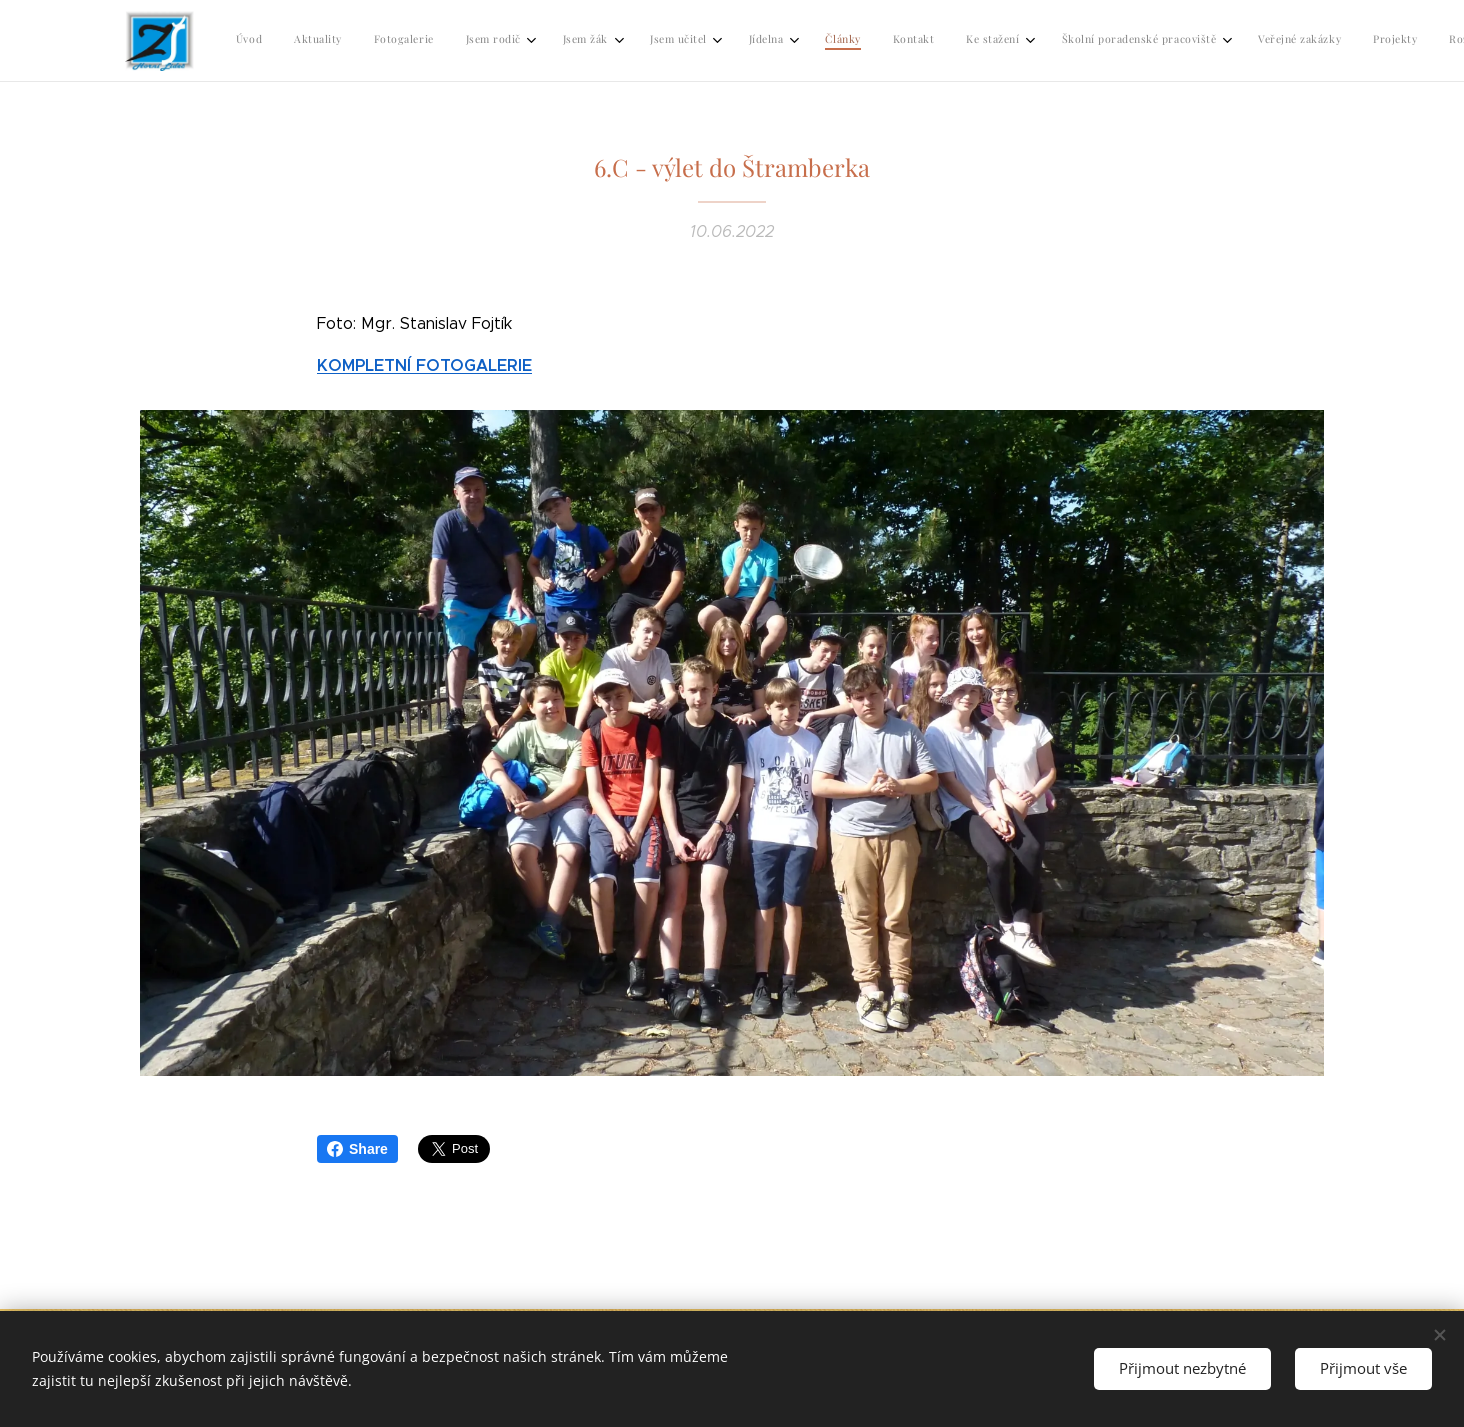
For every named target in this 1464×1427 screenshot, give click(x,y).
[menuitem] (765, 41)
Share (357, 1149)
